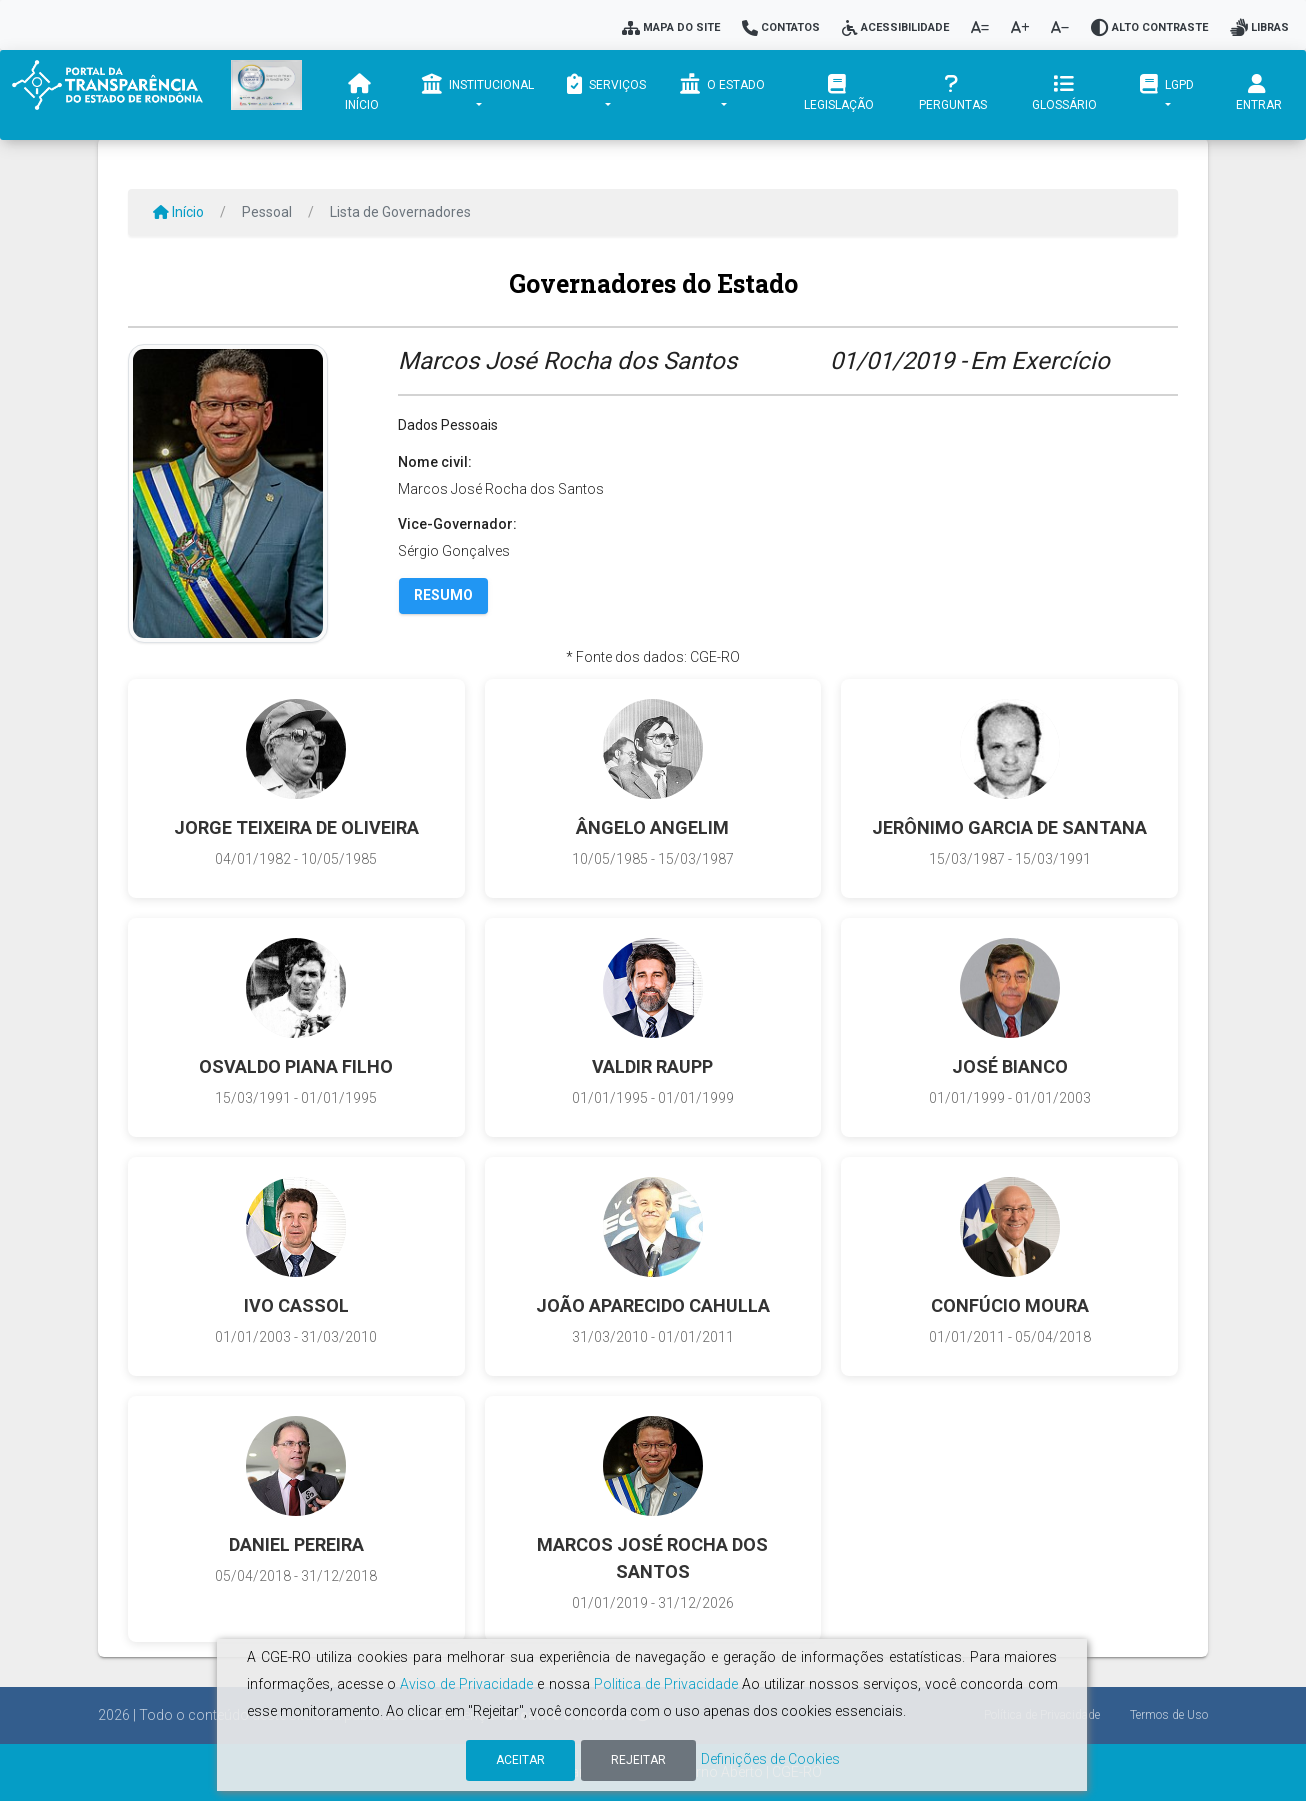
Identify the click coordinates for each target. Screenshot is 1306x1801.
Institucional (478, 84)
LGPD (1167, 84)
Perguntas (953, 93)
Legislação (840, 93)
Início (362, 93)
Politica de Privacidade (666, 1684)
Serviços (606, 84)
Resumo (443, 595)
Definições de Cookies (770, 1759)
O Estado (721, 84)
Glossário (1065, 93)
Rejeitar (638, 1760)
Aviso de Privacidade (466, 1684)
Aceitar (520, 1760)
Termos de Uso (1169, 1715)
